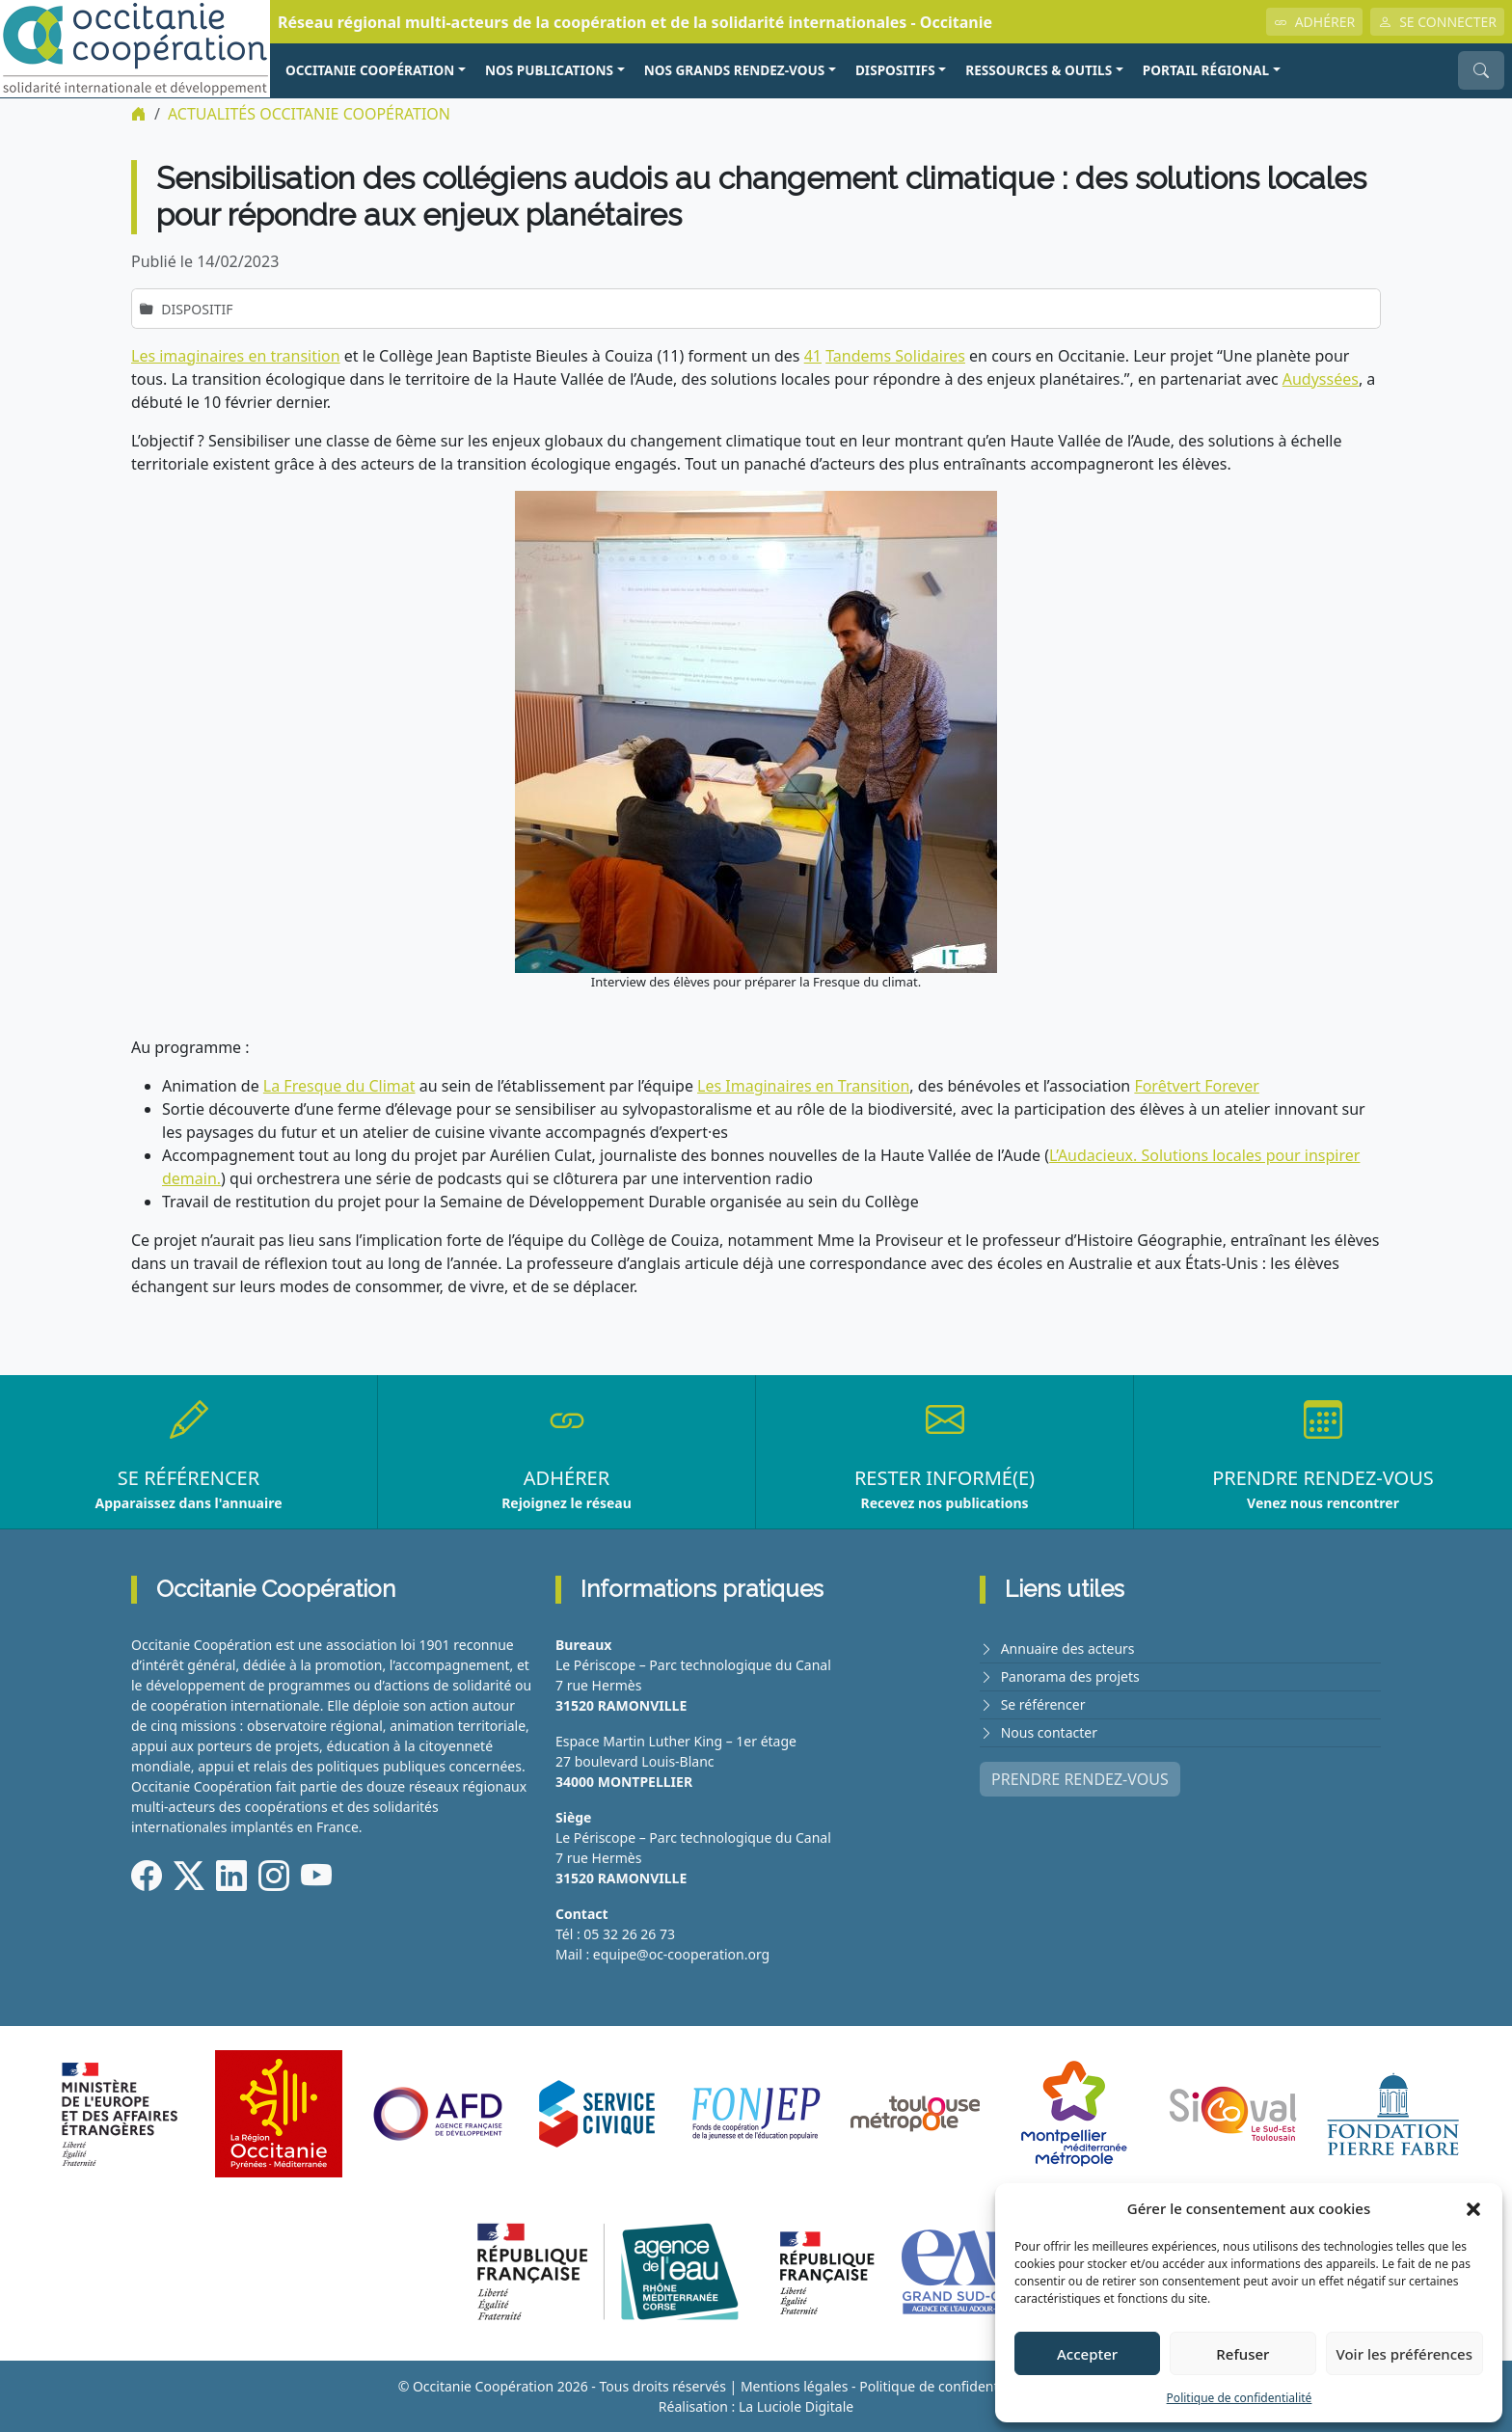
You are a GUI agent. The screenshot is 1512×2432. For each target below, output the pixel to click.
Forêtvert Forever (1196, 1085)
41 (813, 355)
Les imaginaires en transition (235, 355)
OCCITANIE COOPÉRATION (369, 70)
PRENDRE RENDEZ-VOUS (1080, 1779)
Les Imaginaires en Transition (803, 1085)
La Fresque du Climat (339, 1085)
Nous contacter (1049, 1732)
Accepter (1087, 2354)
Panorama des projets (1070, 1676)
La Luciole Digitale (796, 2406)
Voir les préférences (1404, 2354)
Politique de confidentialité (1239, 2398)
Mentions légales (795, 2386)
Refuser (1242, 2354)
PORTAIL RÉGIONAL (1206, 70)
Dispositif (196, 309)
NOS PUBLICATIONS (549, 70)
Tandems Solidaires (895, 355)
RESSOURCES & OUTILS (1038, 70)
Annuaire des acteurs (1068, 1648)
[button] (1473, 2208)
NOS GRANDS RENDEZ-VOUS (734, 70)
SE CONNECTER (1437, 22)
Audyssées (1320, 379)
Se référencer (1043, 1704)
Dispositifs (895, 70)
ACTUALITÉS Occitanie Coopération (309, 113)
